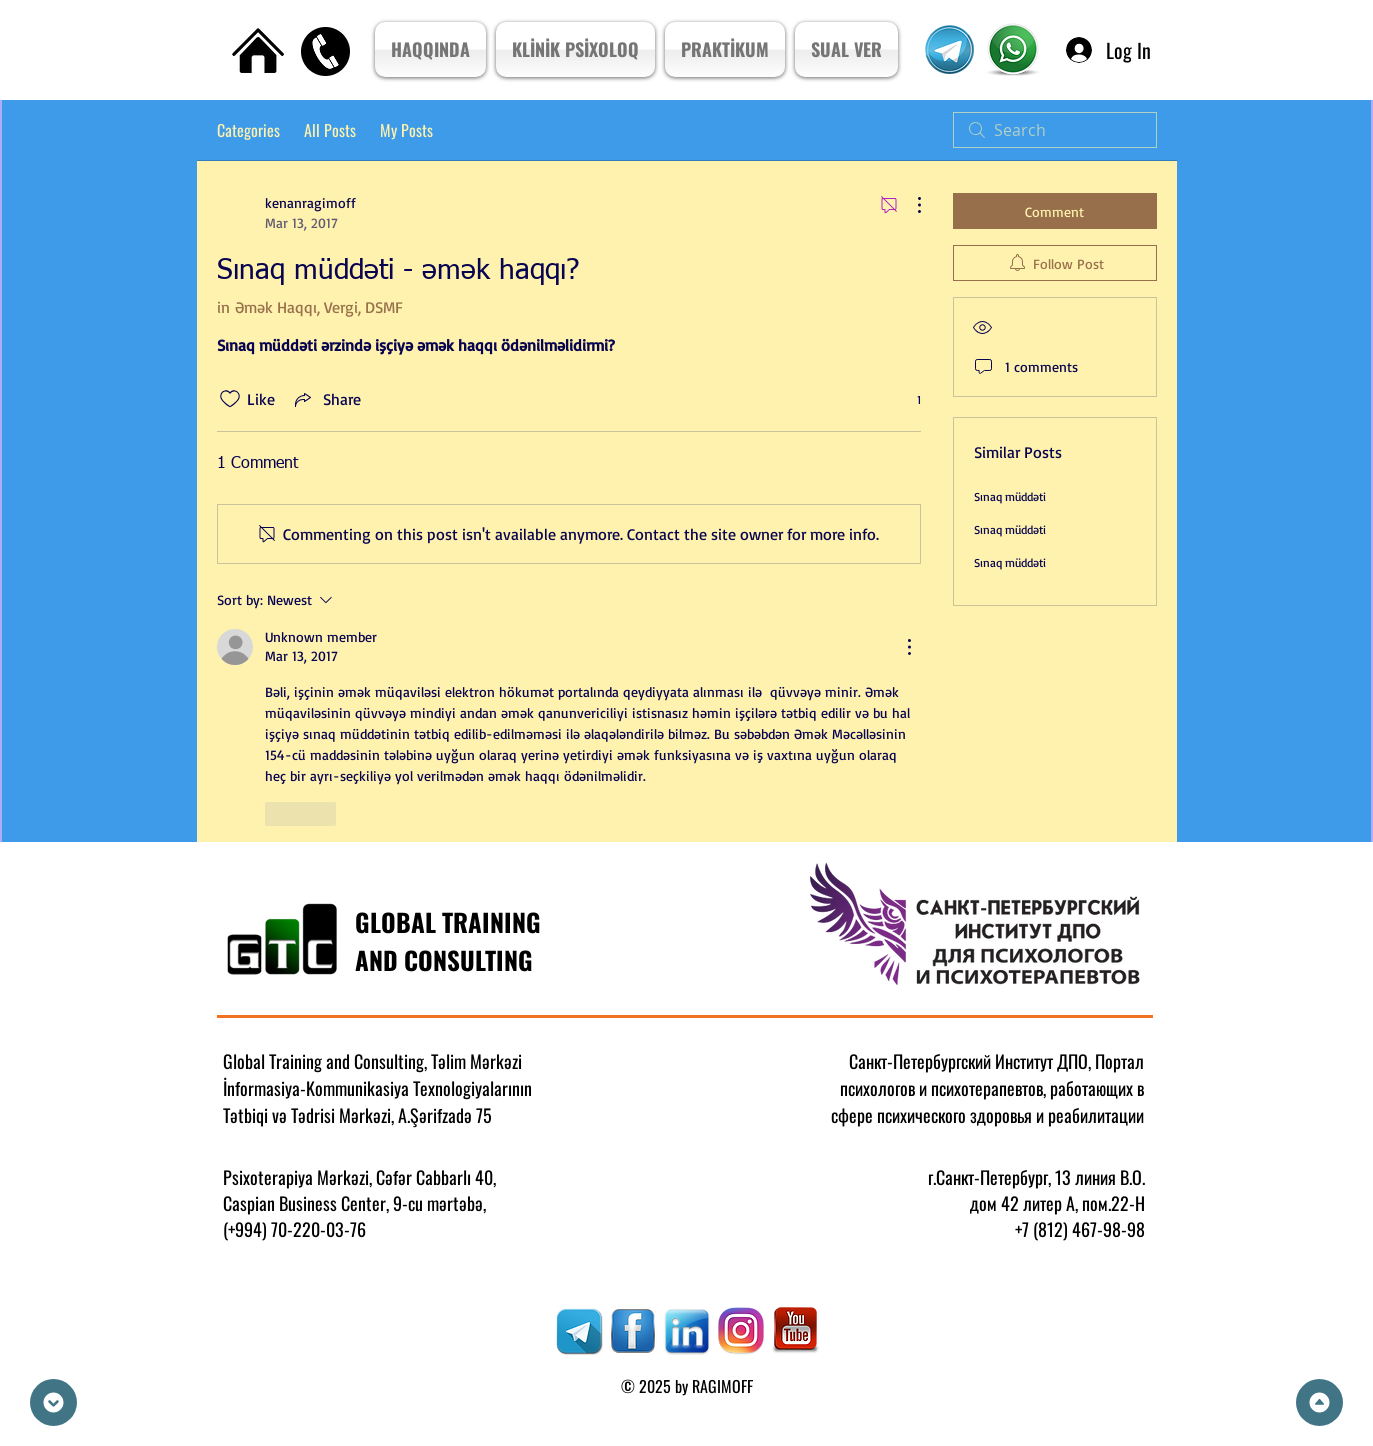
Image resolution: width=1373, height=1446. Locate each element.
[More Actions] (909, 205)
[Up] (1319, 1402)
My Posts (406, 130)
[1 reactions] (908, 399)
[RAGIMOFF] (579, 1331)
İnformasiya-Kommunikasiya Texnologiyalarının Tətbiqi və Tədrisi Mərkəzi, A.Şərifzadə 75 (377, 1101)
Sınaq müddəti (1010, 496)
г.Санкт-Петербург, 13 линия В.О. (1036, 1177)
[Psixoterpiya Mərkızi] (1013, 50)
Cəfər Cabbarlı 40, (436, 1177)
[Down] (53, 1402)
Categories (248, 130)
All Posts (330, 130)
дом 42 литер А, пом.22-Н (1057, 1203)
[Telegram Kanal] (950, 49)
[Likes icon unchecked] (230, 399)
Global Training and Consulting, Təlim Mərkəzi (372, 1061)
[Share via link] (326, 399)
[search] (1055, 130)
